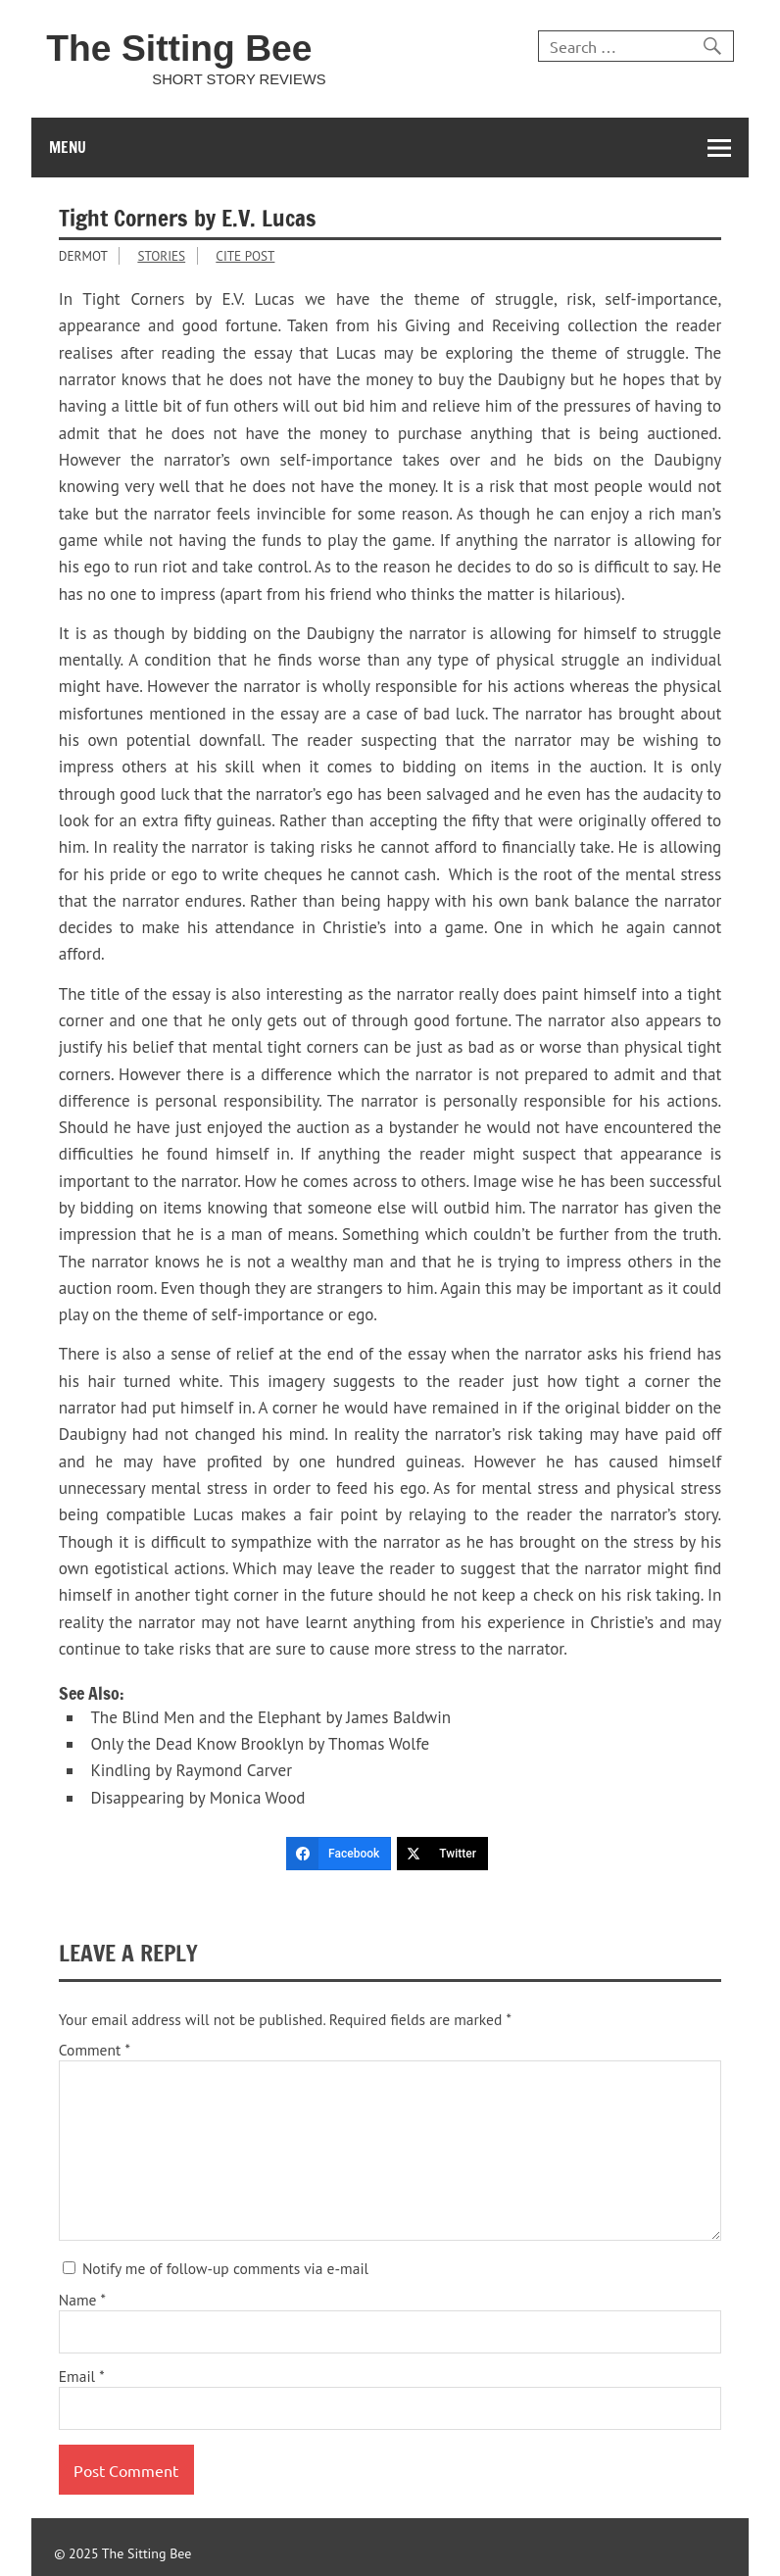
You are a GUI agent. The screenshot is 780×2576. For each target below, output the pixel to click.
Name (82, 2300)
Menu (67, 147)
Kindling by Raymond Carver (191, 1770)
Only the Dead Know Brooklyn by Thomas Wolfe (259, 1744)
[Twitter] (442, 1853)
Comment (94, 2050)
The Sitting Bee (179, 48)
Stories (161, 256)
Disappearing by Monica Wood (197, 1797)
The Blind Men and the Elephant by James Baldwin (270, 1717)
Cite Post (245, 256)
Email (82, 2377)
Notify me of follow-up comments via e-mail (215, 2267)
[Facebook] (338, 1853)
